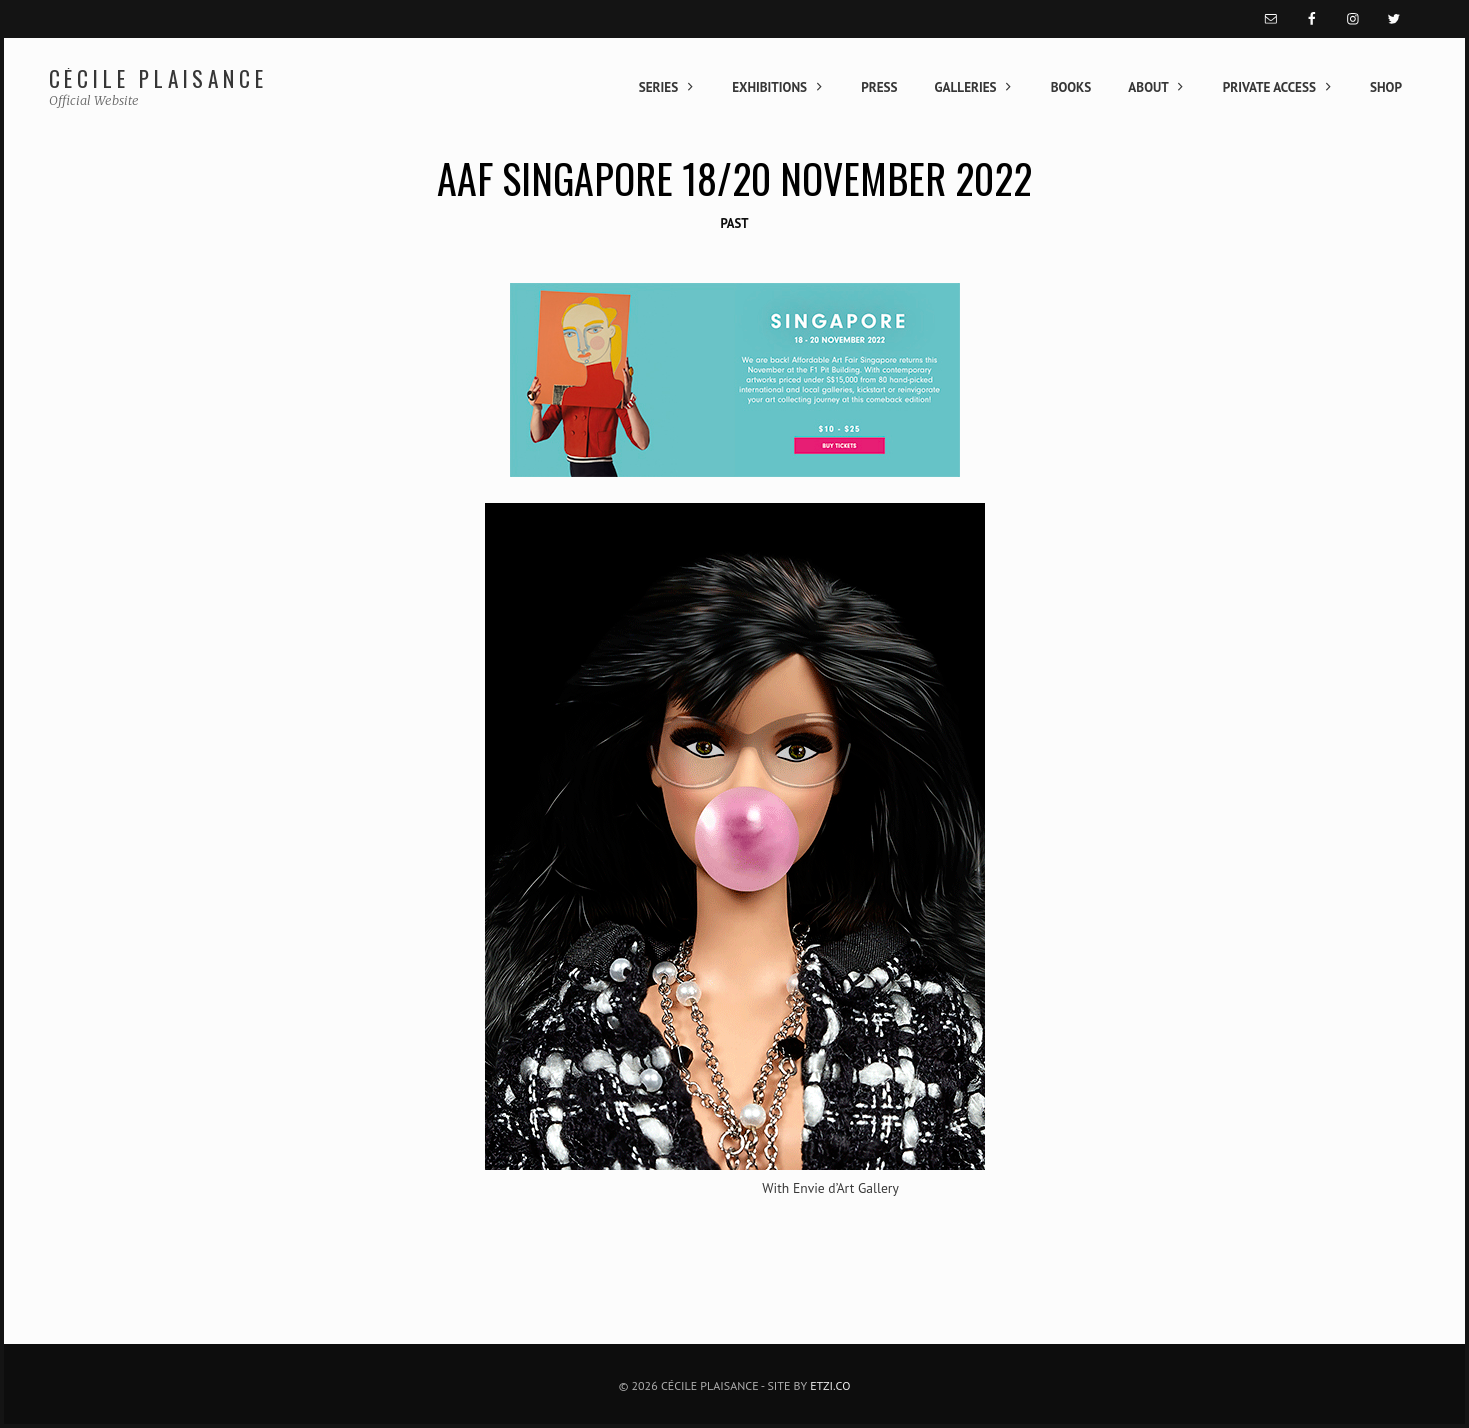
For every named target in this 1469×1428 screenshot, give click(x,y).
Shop (1386, 87)
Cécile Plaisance (158, 78)
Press (879, 87)
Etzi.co (830, 1385)
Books (1071, 87)
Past (734, 223)
